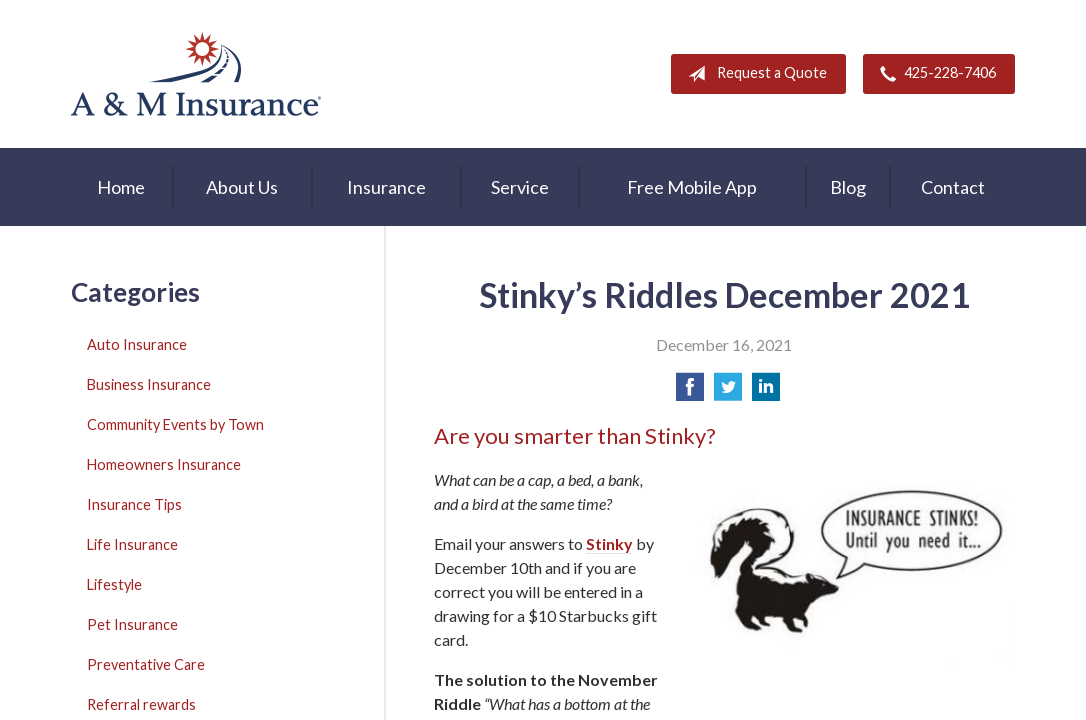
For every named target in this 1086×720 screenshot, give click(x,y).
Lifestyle (114, 584)
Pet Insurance (132, 624)
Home (121, 187)
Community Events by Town (175, 424)
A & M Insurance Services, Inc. (196, 74)
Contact (953, 187)
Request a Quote (753, 74)
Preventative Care (146, 664)
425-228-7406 (934, 74)
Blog (848, 187)
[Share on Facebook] (690, 392)
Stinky (609, 543)
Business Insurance (149, 384)
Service (520, 187)
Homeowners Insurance (164, 464)
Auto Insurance (137, 344)
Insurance (386, 187)
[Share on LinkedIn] (766, 392)
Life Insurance (132, 544)
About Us (242, 187)
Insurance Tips (134, 504)
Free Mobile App (692, 187)
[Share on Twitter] (728, 392)
